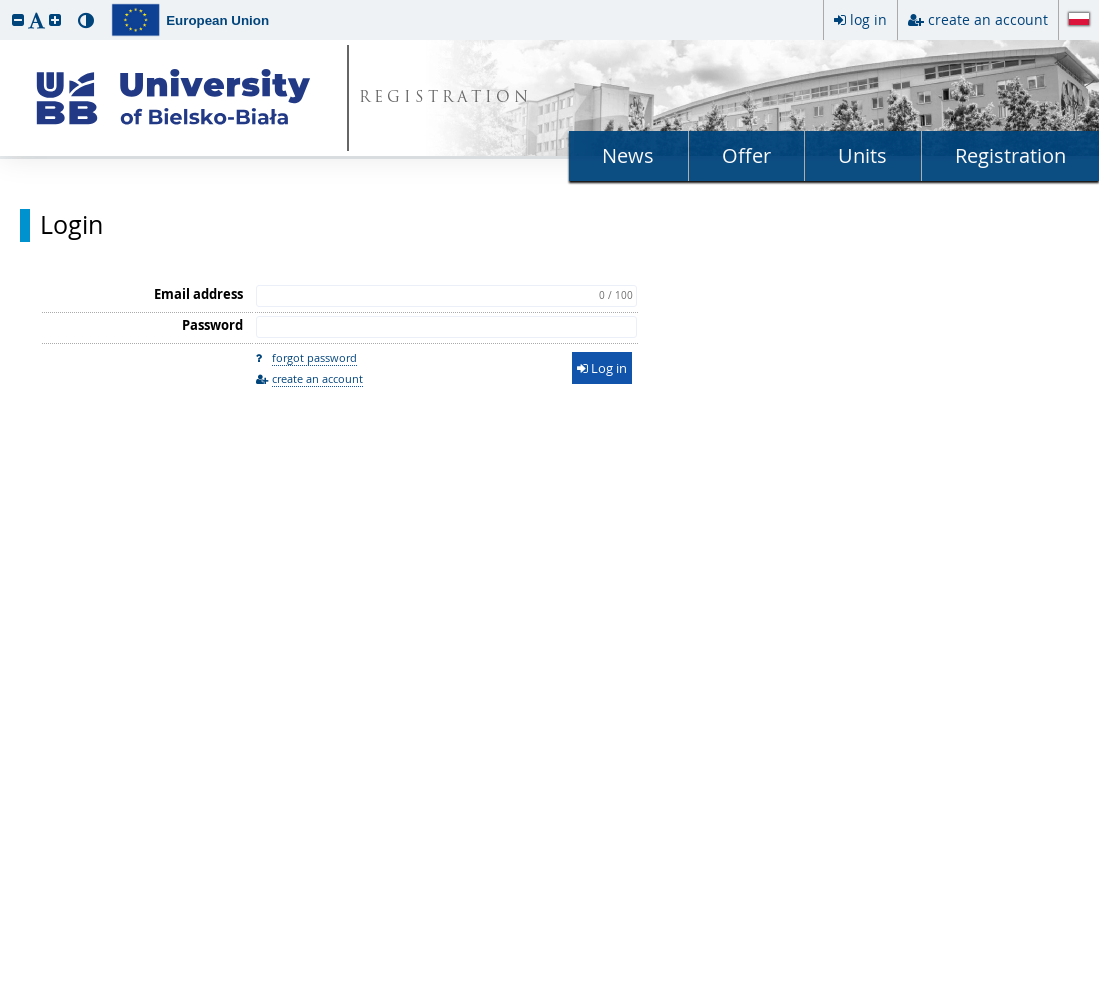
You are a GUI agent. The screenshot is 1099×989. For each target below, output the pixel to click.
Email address (198, 294)
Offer (746, 155)
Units (862, 155)
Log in (602, 368)
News (628, 155)
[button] (18, 19)
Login (71, 225)
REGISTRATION (445, 98)
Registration (1010, 155)
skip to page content (5, 5)
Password (212, 325)
